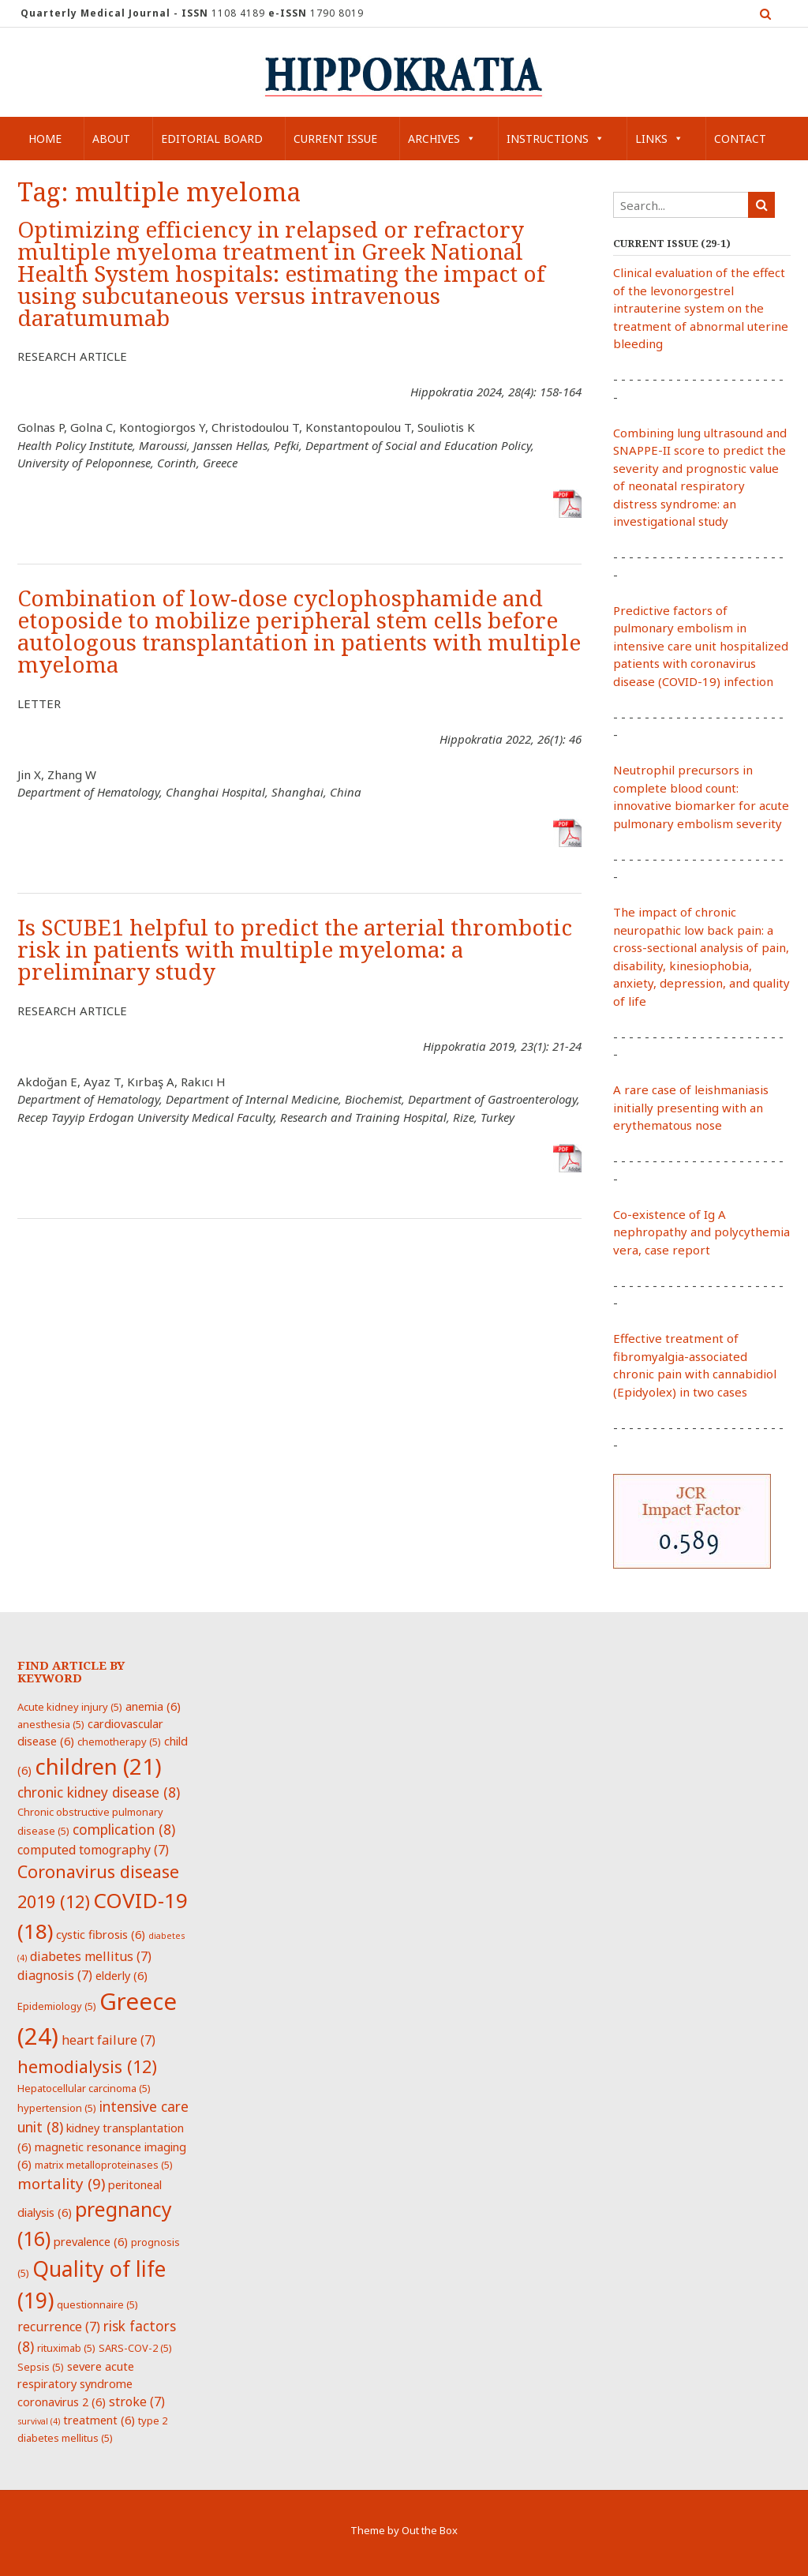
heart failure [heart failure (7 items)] (108, 2040)
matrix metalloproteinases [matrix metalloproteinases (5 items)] (104, 2165)
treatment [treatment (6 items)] (99, 2420)
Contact (740, 138)
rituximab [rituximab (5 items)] (66, 2348)
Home (45, 138)
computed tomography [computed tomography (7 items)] (93, 1849)
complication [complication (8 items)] (124, 1829)
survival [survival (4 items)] (38, 2421)
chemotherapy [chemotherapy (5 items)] (119, 1741)
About (111, 138)
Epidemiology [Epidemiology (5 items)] (56, 2006)
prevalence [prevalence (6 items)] (91, 2241)
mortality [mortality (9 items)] (61, 2183)
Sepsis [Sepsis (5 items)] (40, 2367)
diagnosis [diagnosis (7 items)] (54, 1975)
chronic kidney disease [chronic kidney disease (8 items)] (98, 1792)
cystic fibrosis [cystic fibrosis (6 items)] (100, 1934)
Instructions (555, 138)
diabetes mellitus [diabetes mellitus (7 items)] (91, 1956)
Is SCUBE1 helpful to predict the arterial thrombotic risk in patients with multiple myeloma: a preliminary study (294, 950)
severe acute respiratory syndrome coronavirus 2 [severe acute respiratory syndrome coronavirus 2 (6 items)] (75, 2383)
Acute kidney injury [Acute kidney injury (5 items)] (69, 1707)
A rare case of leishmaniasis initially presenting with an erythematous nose (691, 1107)
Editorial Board (212, 138)
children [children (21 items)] (98, 1766)
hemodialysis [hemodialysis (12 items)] (87, 2066)
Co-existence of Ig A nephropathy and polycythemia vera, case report (701, 1232)
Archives (442, 138)
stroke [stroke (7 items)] (137, 2401)
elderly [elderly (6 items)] (121, 1975)
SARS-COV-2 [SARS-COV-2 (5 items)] (135, 2348)
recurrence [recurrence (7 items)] (58, 2326)
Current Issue (335, 138)
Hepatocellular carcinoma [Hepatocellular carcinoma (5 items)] (84, 2088)
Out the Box (430, 2530)
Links (659, 138)
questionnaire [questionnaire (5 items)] (97, 2304)
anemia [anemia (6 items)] (153, 1706)
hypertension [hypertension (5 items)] (56, 2108)
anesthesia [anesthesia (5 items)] (50, 1724)
